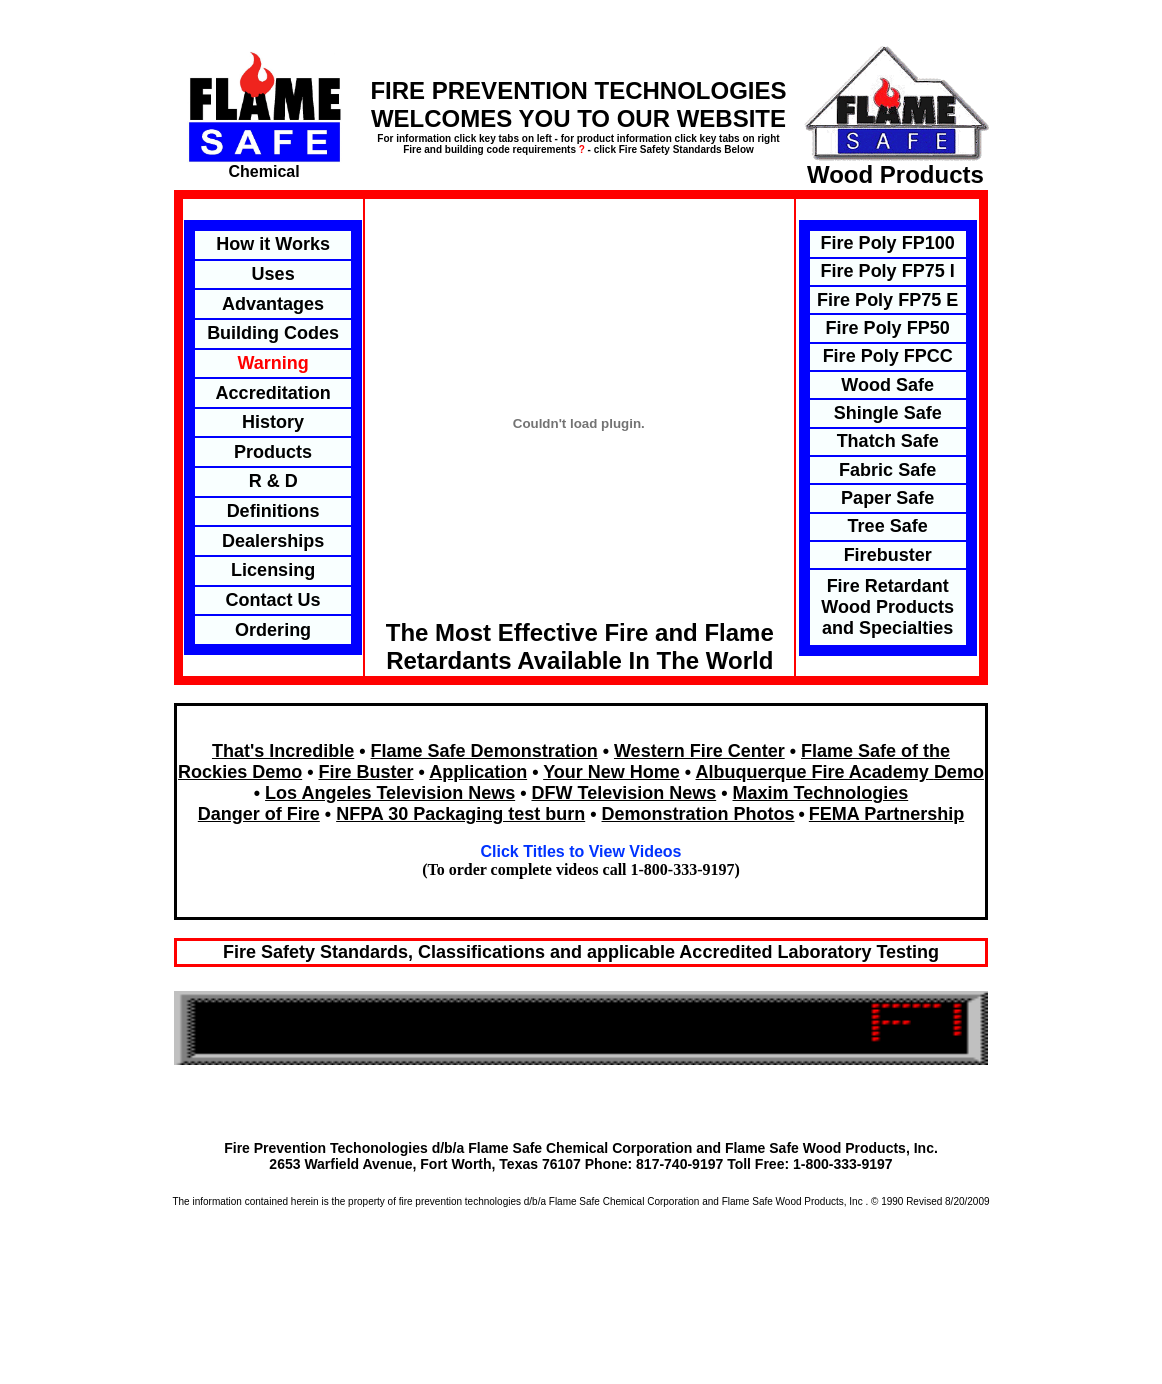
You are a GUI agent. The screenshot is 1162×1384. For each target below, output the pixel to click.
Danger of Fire (259, 814)
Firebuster (888, 555)
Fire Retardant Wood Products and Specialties (887, 607)
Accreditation (273, 393)
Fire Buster (365, 772)
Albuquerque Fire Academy (811, 772)
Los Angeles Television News (390, 793)
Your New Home (611, 772)
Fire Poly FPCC (888, 356)
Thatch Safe (888, 441)
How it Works (273, 244)
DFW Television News (623, 793)
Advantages (273, 304)
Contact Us (273, 600)
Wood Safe (887, 385)
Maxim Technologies (821, 793)
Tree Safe (888, 526)
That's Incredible (283, 751)
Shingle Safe (888, 413)
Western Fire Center (699, 751)
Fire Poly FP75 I (888, 271)
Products (273, 452)
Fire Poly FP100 (888, 243)
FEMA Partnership (886, 814)
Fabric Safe (887, 470)
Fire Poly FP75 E (887, 300)
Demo (959, 772)
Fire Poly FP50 (888, 328)
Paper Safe (887, 498)
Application (478, 772)
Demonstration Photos (698, 814)
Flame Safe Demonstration (484, 751)
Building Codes (273, 333)
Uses (273, 274)
